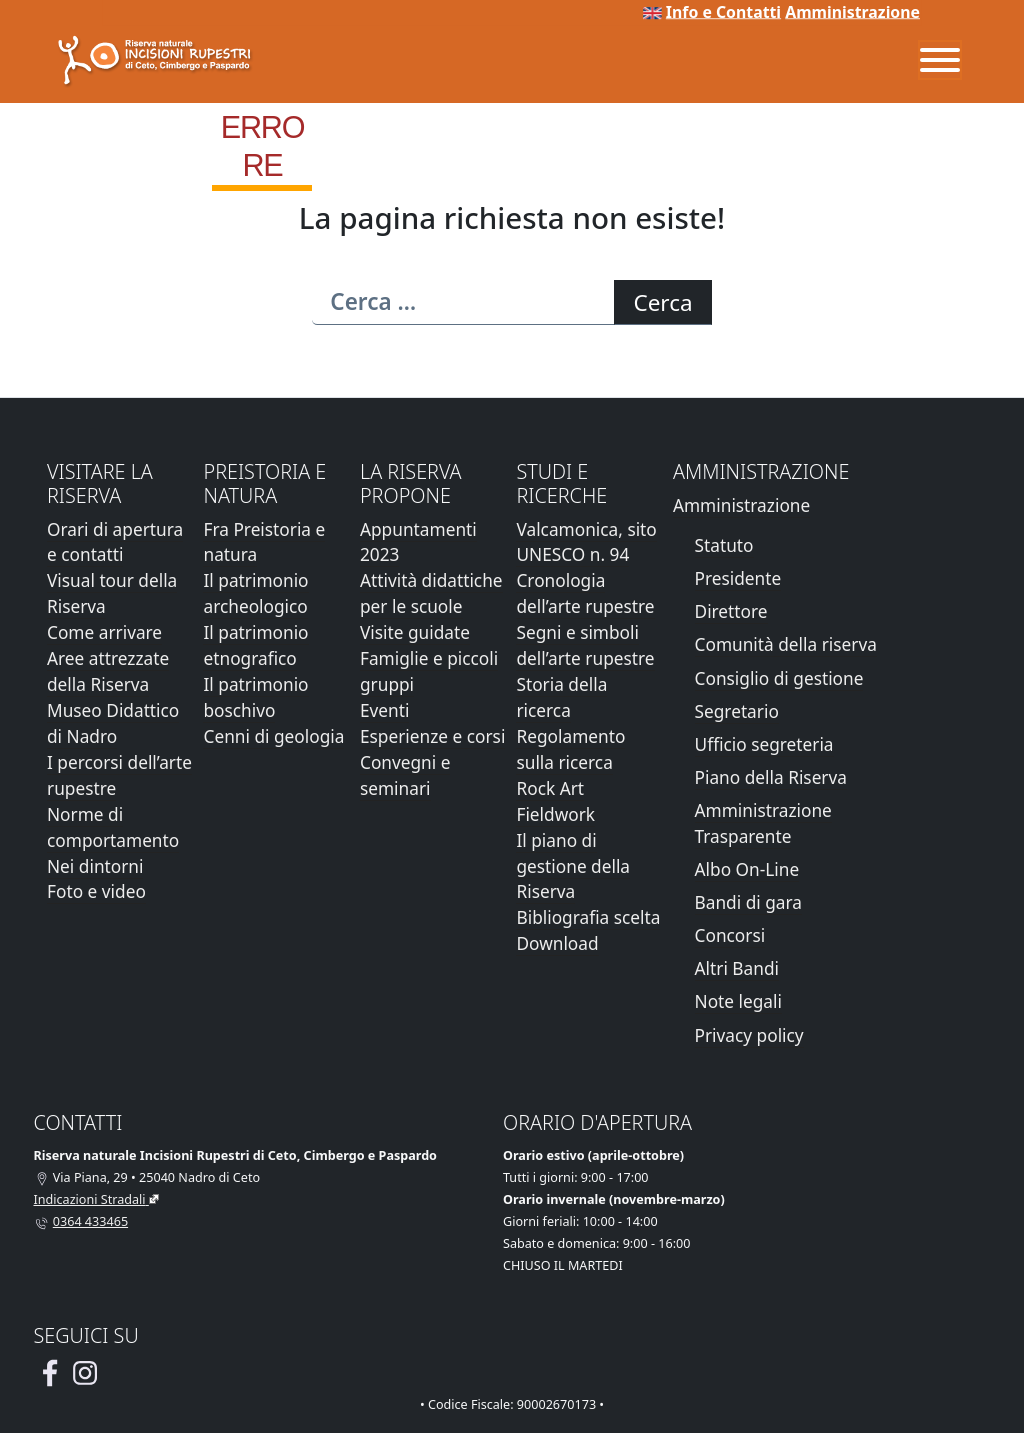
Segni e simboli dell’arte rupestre (585, 645)
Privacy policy (749, 1035)
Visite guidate (415, 632)
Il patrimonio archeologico (255, 593)
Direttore (731, 611)
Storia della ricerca (561, 697)
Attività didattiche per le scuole (431, 593)
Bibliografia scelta (588, 917)
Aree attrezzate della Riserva (108, 671)
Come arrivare (104, 632)
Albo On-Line (747, 869)
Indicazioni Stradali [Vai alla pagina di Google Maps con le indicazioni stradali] (90, 1199)
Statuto (724, 545)
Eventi (384, 710)
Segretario (737, 711)
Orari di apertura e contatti (115, 542)
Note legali (738, 1001)
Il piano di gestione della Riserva (573, 866)
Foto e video (96, 891)
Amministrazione (852, 12)
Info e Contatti (723, 12)
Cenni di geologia (273, 736)
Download (557, 943)
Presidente (738, 578)
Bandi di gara (748, 902)
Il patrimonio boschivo (255, 697)
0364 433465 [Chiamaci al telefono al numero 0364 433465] (90, 1221)
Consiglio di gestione (779, 678)
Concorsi (730, 935)
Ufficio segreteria (764, 744)
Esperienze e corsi (432, 736)
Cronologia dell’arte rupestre (585, 593)
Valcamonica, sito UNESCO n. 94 (586, 542)
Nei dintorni (95, 866)
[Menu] (940, 60)
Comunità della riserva (786, 644)
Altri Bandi (737, 968)
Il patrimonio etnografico (255, 645)
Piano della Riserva (771, 777)
